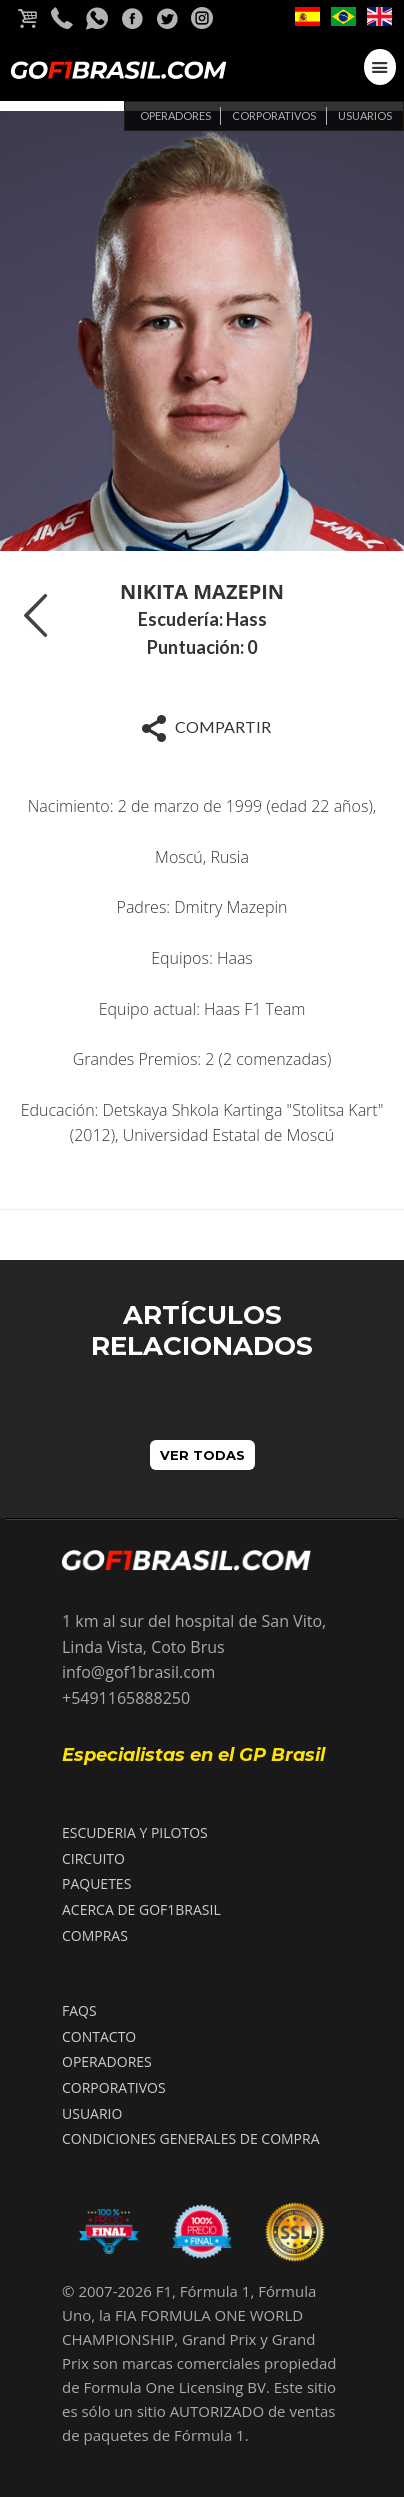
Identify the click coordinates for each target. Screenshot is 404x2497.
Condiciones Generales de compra (191, 2138)
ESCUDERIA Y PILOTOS (135, 1832)
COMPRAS (95, 1935)
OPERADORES (107, 2061)
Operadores (175, 115)
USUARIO (92, 2113)
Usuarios (365, 115)
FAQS (79, 2010)
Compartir (202, 728)
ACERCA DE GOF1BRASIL (141, 1909)
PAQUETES (96, 1883)
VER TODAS (202, 1455)
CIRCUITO (93, 1858)
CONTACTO (99, 2036)
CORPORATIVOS (114, 2087)
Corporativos (274, 115)
